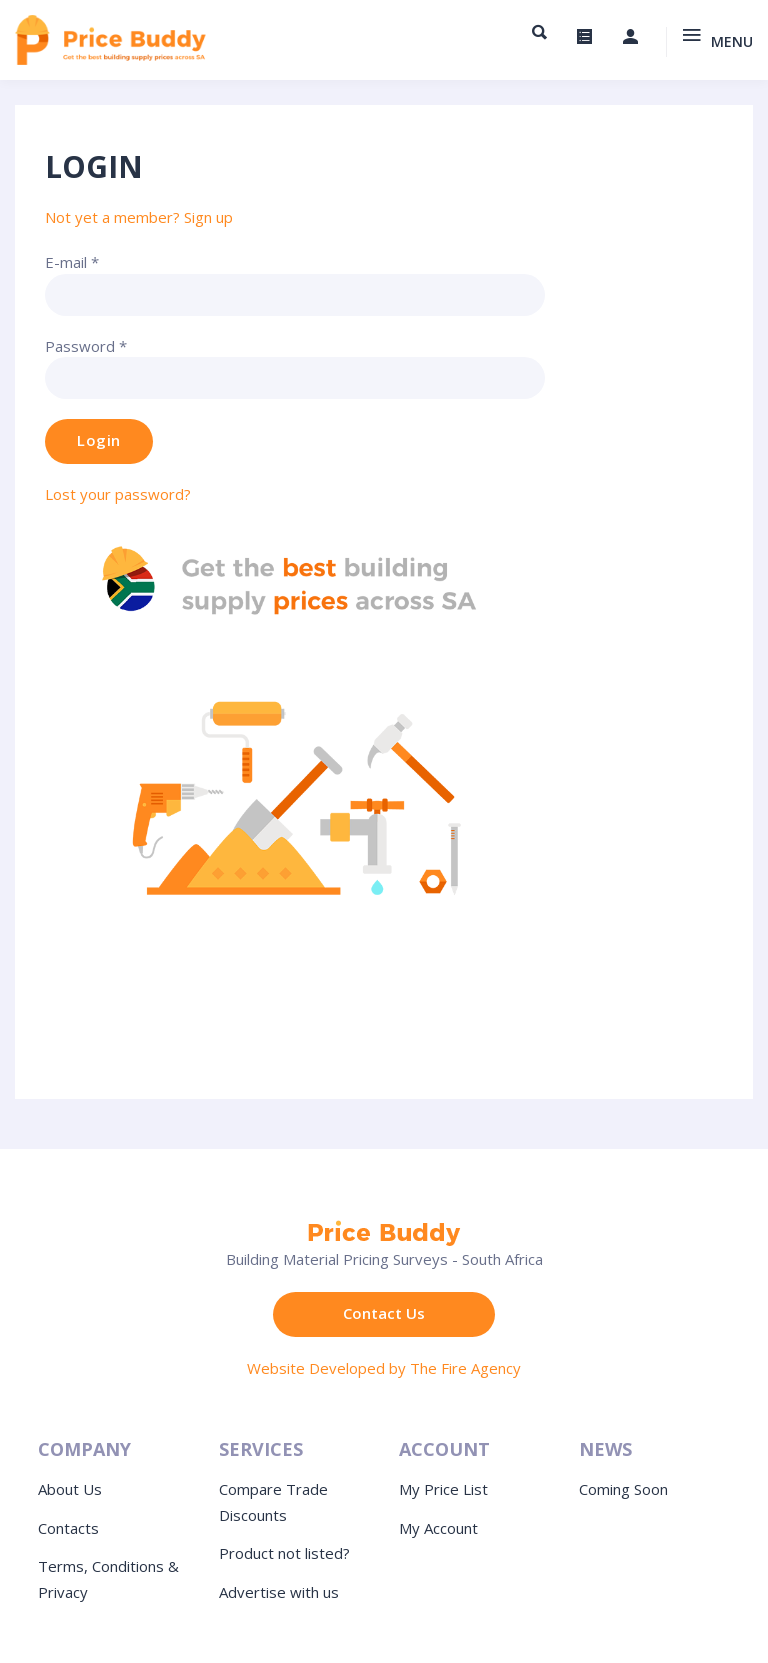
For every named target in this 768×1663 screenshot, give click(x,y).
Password (86, 346)
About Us (70, 1489)
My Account (438, 1528)
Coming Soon (623, 1489)
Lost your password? (118, 494)
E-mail (72, 262)
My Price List (443, 1489)
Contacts (68, 1528)
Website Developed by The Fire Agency (384, 1368)
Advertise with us (279, 1592)
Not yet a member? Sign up (139, 217)
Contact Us (384, 1313)
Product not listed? (284, 1553)
